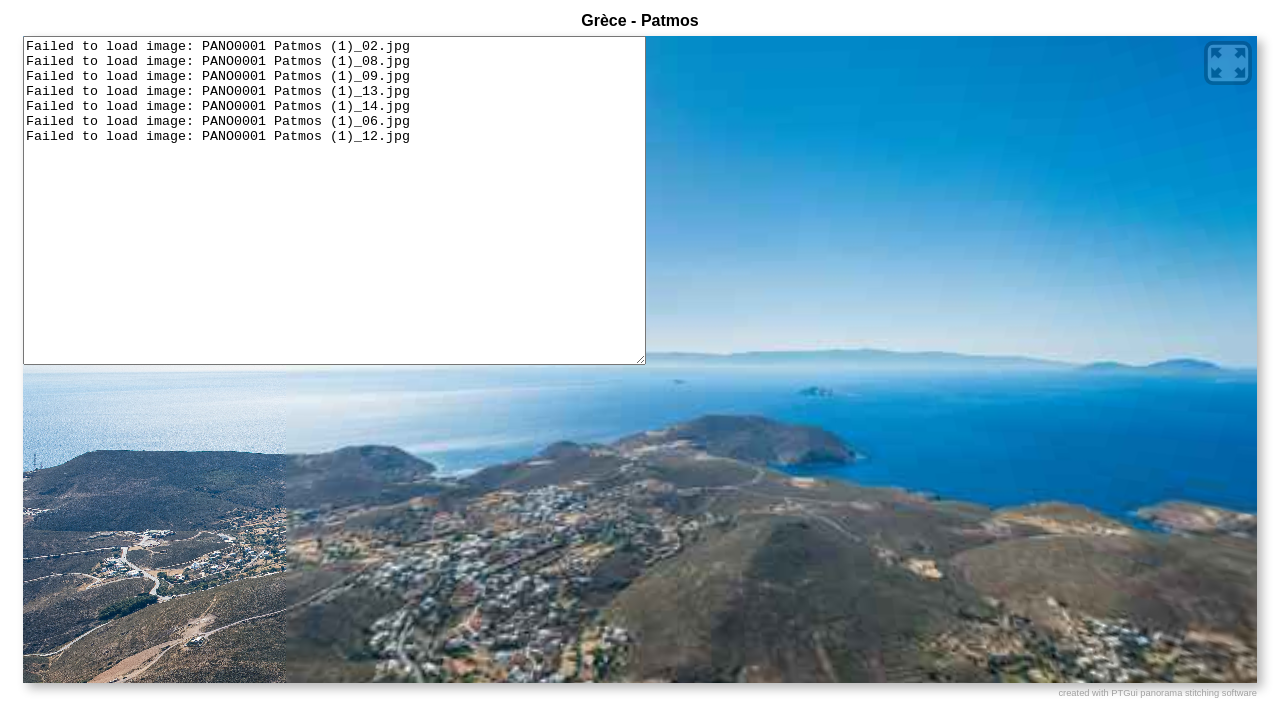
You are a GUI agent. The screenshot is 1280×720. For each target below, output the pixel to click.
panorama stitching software (1198, 693)
